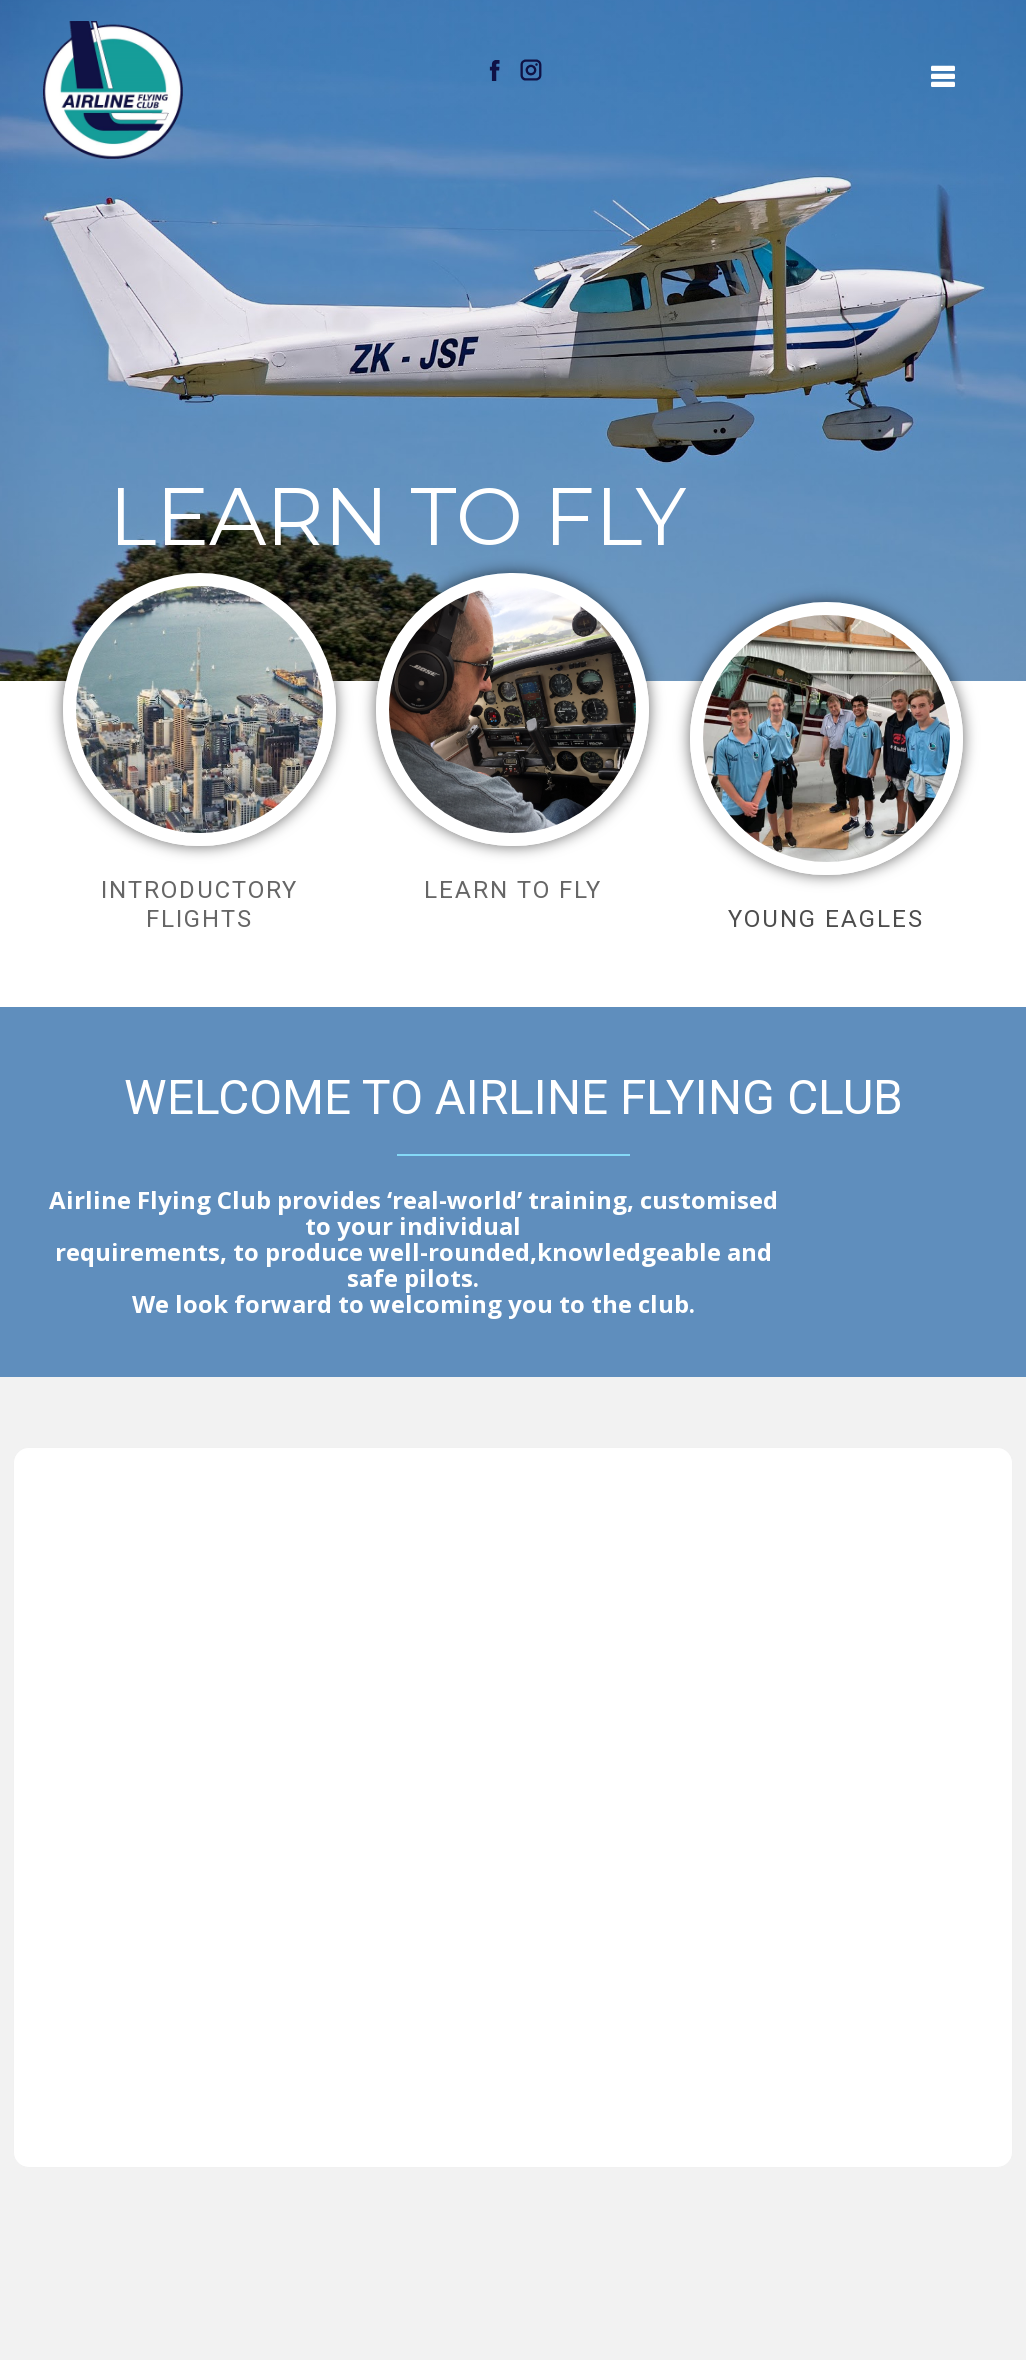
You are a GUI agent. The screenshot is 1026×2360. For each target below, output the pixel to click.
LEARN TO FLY (408, 517)
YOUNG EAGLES (826, 919)
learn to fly (513, 890)
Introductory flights (199, 904)
